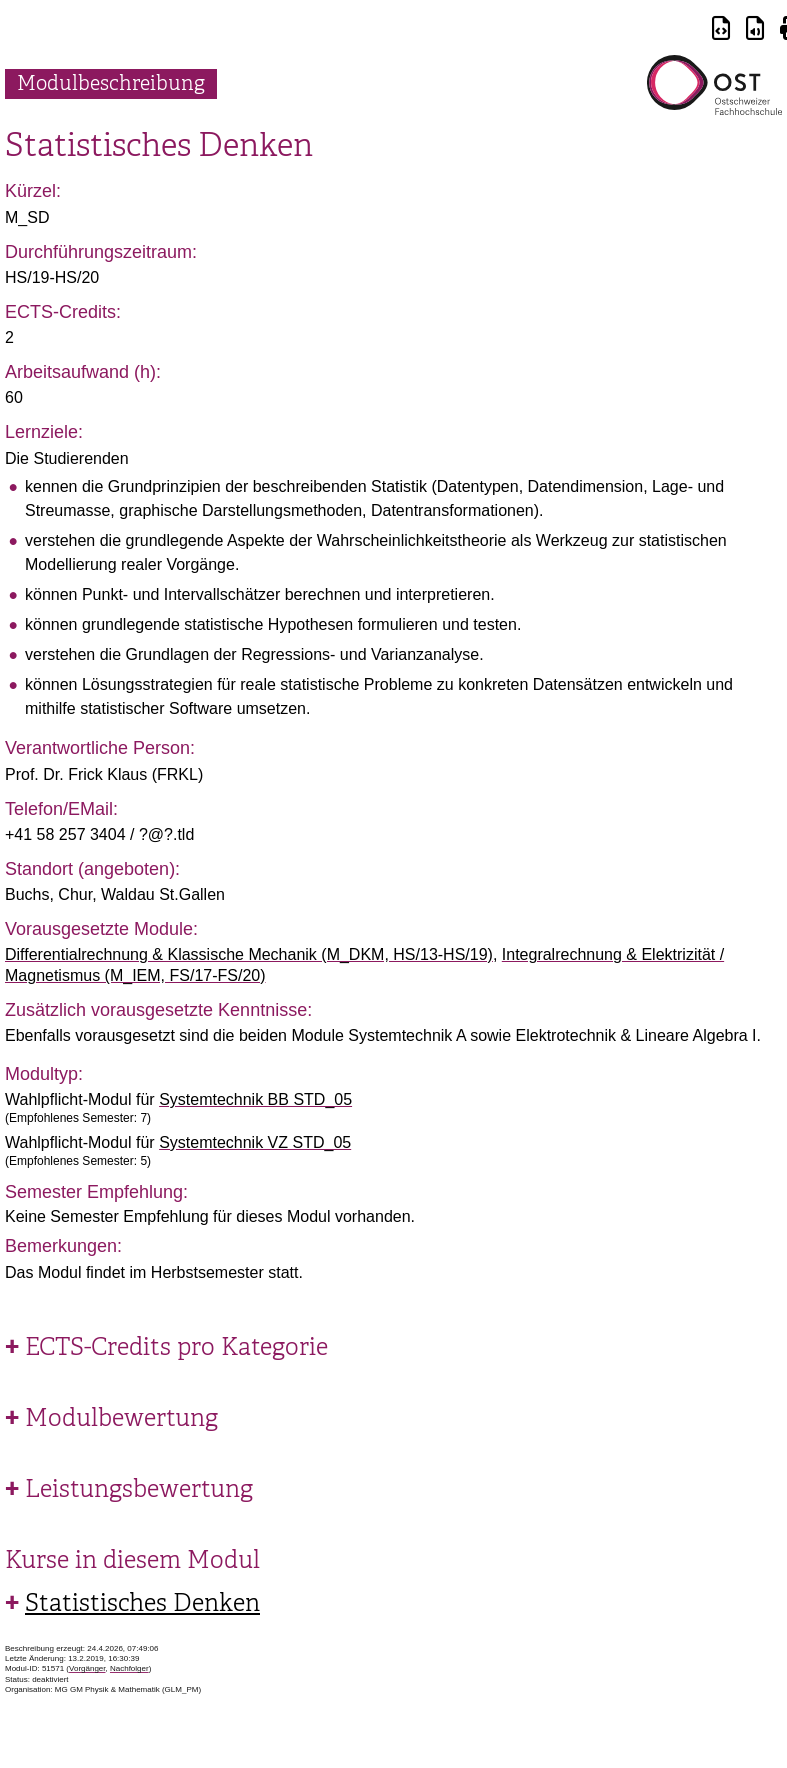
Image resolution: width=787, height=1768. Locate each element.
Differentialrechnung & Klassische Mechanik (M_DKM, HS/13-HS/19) (249, 954)
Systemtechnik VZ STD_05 (255, 1142)
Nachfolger (129, 1668)
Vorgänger (87, 1668)
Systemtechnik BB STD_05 (255, 1099)
